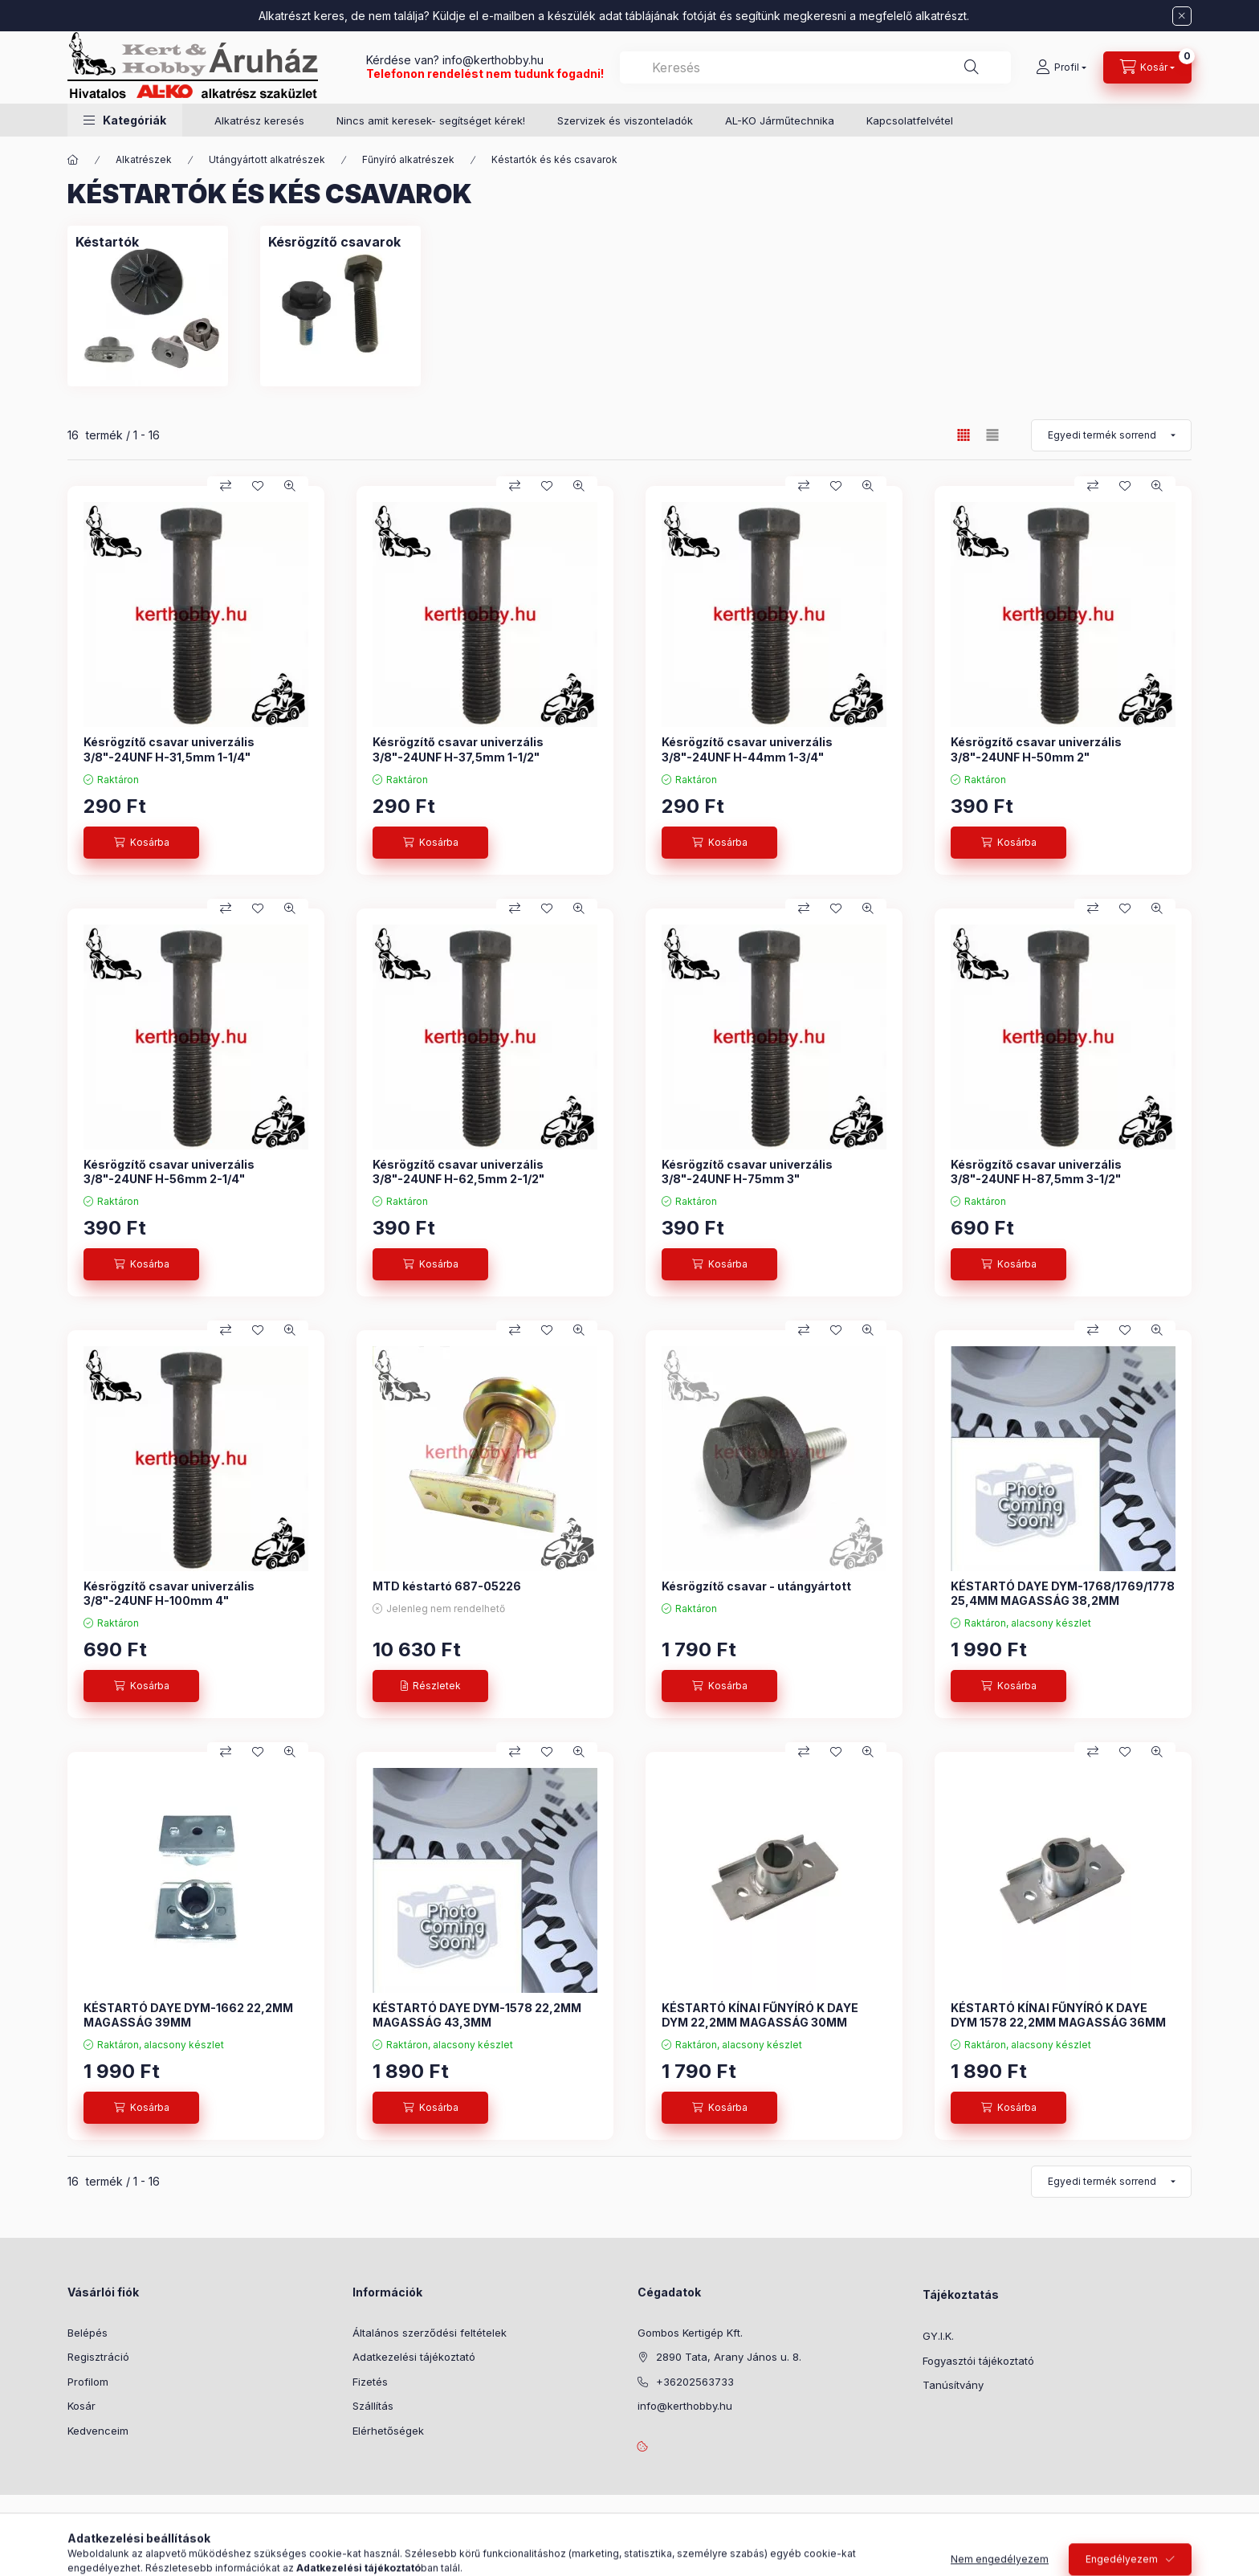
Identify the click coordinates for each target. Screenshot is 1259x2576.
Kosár (81, 2405)
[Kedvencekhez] (258, 486)
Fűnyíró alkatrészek (408, 159)
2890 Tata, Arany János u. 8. (728, 2356)
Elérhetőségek (388, 2430)
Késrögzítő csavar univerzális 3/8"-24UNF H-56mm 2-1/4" (169, 1171)
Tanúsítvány (953, 2384)
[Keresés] (971, 67)
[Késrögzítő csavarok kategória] (334, 242)
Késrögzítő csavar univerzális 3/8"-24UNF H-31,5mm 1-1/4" (169, 749)
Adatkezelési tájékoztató (413, 2356)
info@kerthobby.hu (491, 60)
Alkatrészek (144, 159)
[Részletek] (430, 1686)
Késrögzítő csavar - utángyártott (756, 1586)
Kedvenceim (97, 2430)
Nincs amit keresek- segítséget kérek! (430, 120)
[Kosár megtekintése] (1147, 67)
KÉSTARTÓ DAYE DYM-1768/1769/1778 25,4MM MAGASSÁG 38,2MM (1063, 1593)
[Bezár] (1182, 16)
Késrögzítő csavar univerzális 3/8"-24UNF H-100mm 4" (169, 1593)
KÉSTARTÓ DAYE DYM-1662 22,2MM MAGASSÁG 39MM (188, 2015)
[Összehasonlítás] (226, 486)
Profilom (87, 2381)
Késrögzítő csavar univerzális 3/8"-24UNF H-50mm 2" (1036, 749)
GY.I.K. (938, 2335)
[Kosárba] (141, 843)
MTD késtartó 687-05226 (447, 1586)
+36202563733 (695, 2381)
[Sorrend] (1111, 435)
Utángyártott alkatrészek (267, 159)
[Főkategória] (73, 160)
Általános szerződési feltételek (429, 2332)
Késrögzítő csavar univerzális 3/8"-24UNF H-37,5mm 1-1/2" (458, 749)
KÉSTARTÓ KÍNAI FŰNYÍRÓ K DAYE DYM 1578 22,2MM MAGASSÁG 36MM (1058, 2015)
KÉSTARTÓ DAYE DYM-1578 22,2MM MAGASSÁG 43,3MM (477, 2015)
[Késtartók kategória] (107, 242)
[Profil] (1061, 67)
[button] (124, 120)
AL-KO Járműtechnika (779, 120)
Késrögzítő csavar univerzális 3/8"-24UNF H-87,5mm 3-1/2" (1036, 1171)
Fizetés (370, 2381)
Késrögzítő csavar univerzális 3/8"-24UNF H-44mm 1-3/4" (747, 749)
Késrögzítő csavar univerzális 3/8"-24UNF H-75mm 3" (747, 1171)
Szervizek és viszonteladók (625, 120)
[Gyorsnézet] (290, 486)
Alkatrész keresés (259, 120)
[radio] (992, 435)
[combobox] (815, 67)
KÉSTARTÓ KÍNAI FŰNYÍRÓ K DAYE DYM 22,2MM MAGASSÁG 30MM (760, 2015)
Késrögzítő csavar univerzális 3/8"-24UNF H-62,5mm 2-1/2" (458, 1171)
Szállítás (372, 2405)
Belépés (87, 2332)
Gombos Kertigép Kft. (690, 2332)
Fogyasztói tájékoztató (978, 2360)
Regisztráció (98, 2356)
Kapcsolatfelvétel (909, 120)
